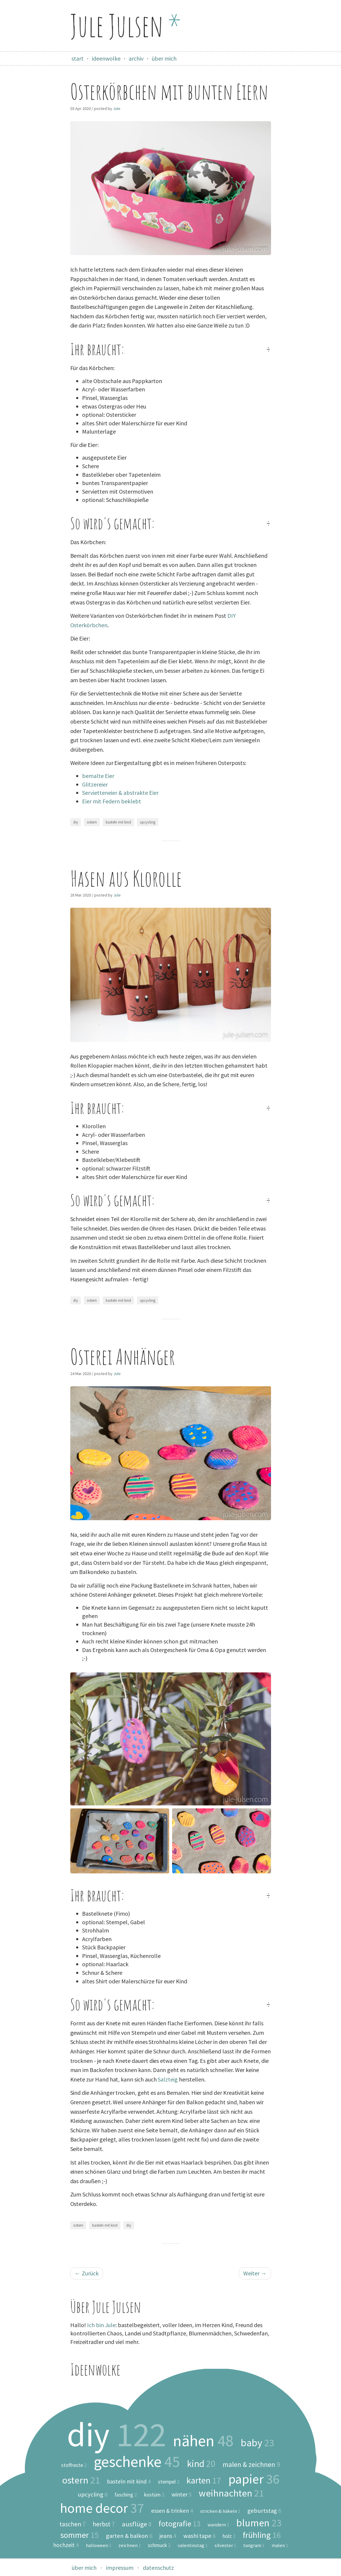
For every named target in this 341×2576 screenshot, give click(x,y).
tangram (254, 2545)
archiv (136, 58)
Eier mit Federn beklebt (111, 801)
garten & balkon (129, 2536)
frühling (262, 2535)
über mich (164, 58)
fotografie (179, 2524)
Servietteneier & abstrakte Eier (120, 792)
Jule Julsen (125, 25)
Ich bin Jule (101, 2325)
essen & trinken (172, 2511)
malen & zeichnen (251, 2464)
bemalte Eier (98, 775)
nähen (203, 2441)
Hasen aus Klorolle (126, 878)
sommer (79, 2535)
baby (257, 2443)
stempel (169, 2482)
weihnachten (231, 2493)
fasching (126, 2495)
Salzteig (168, 2079)
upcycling (147, 822)
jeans (167, 2536)
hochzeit (66, 2545)
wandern (218, 2524)
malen (280, 2545)
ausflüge (136, 2524)
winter (182, 2494)
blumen (259, 2523)
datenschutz (158, 2567)
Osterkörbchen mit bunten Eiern (169, 91)
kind (201, 2463)
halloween (98, 2545)
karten (204, 2480)
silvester (225, 2545)
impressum (119, 2567)
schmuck (159, 2545)
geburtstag (264, 2511)
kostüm (154, 2495)
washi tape (199, 2536)
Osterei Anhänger (122, 1356)
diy (75, 822)
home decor (102, 2508)
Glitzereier (95, 784)
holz (229, 2536)
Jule (116, 108)
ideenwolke (106, 58)
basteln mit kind (118, 822)
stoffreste (74, 2465)
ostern (92, 822)
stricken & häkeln (220, 2511)
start (77, 58)
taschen (73, 2524)
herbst (104, 2524)
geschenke (137, 2461)
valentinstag (193, 2545)
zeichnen (129, 2545)
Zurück (87, 2273)
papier (253, 2479)
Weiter (255, 2273)
